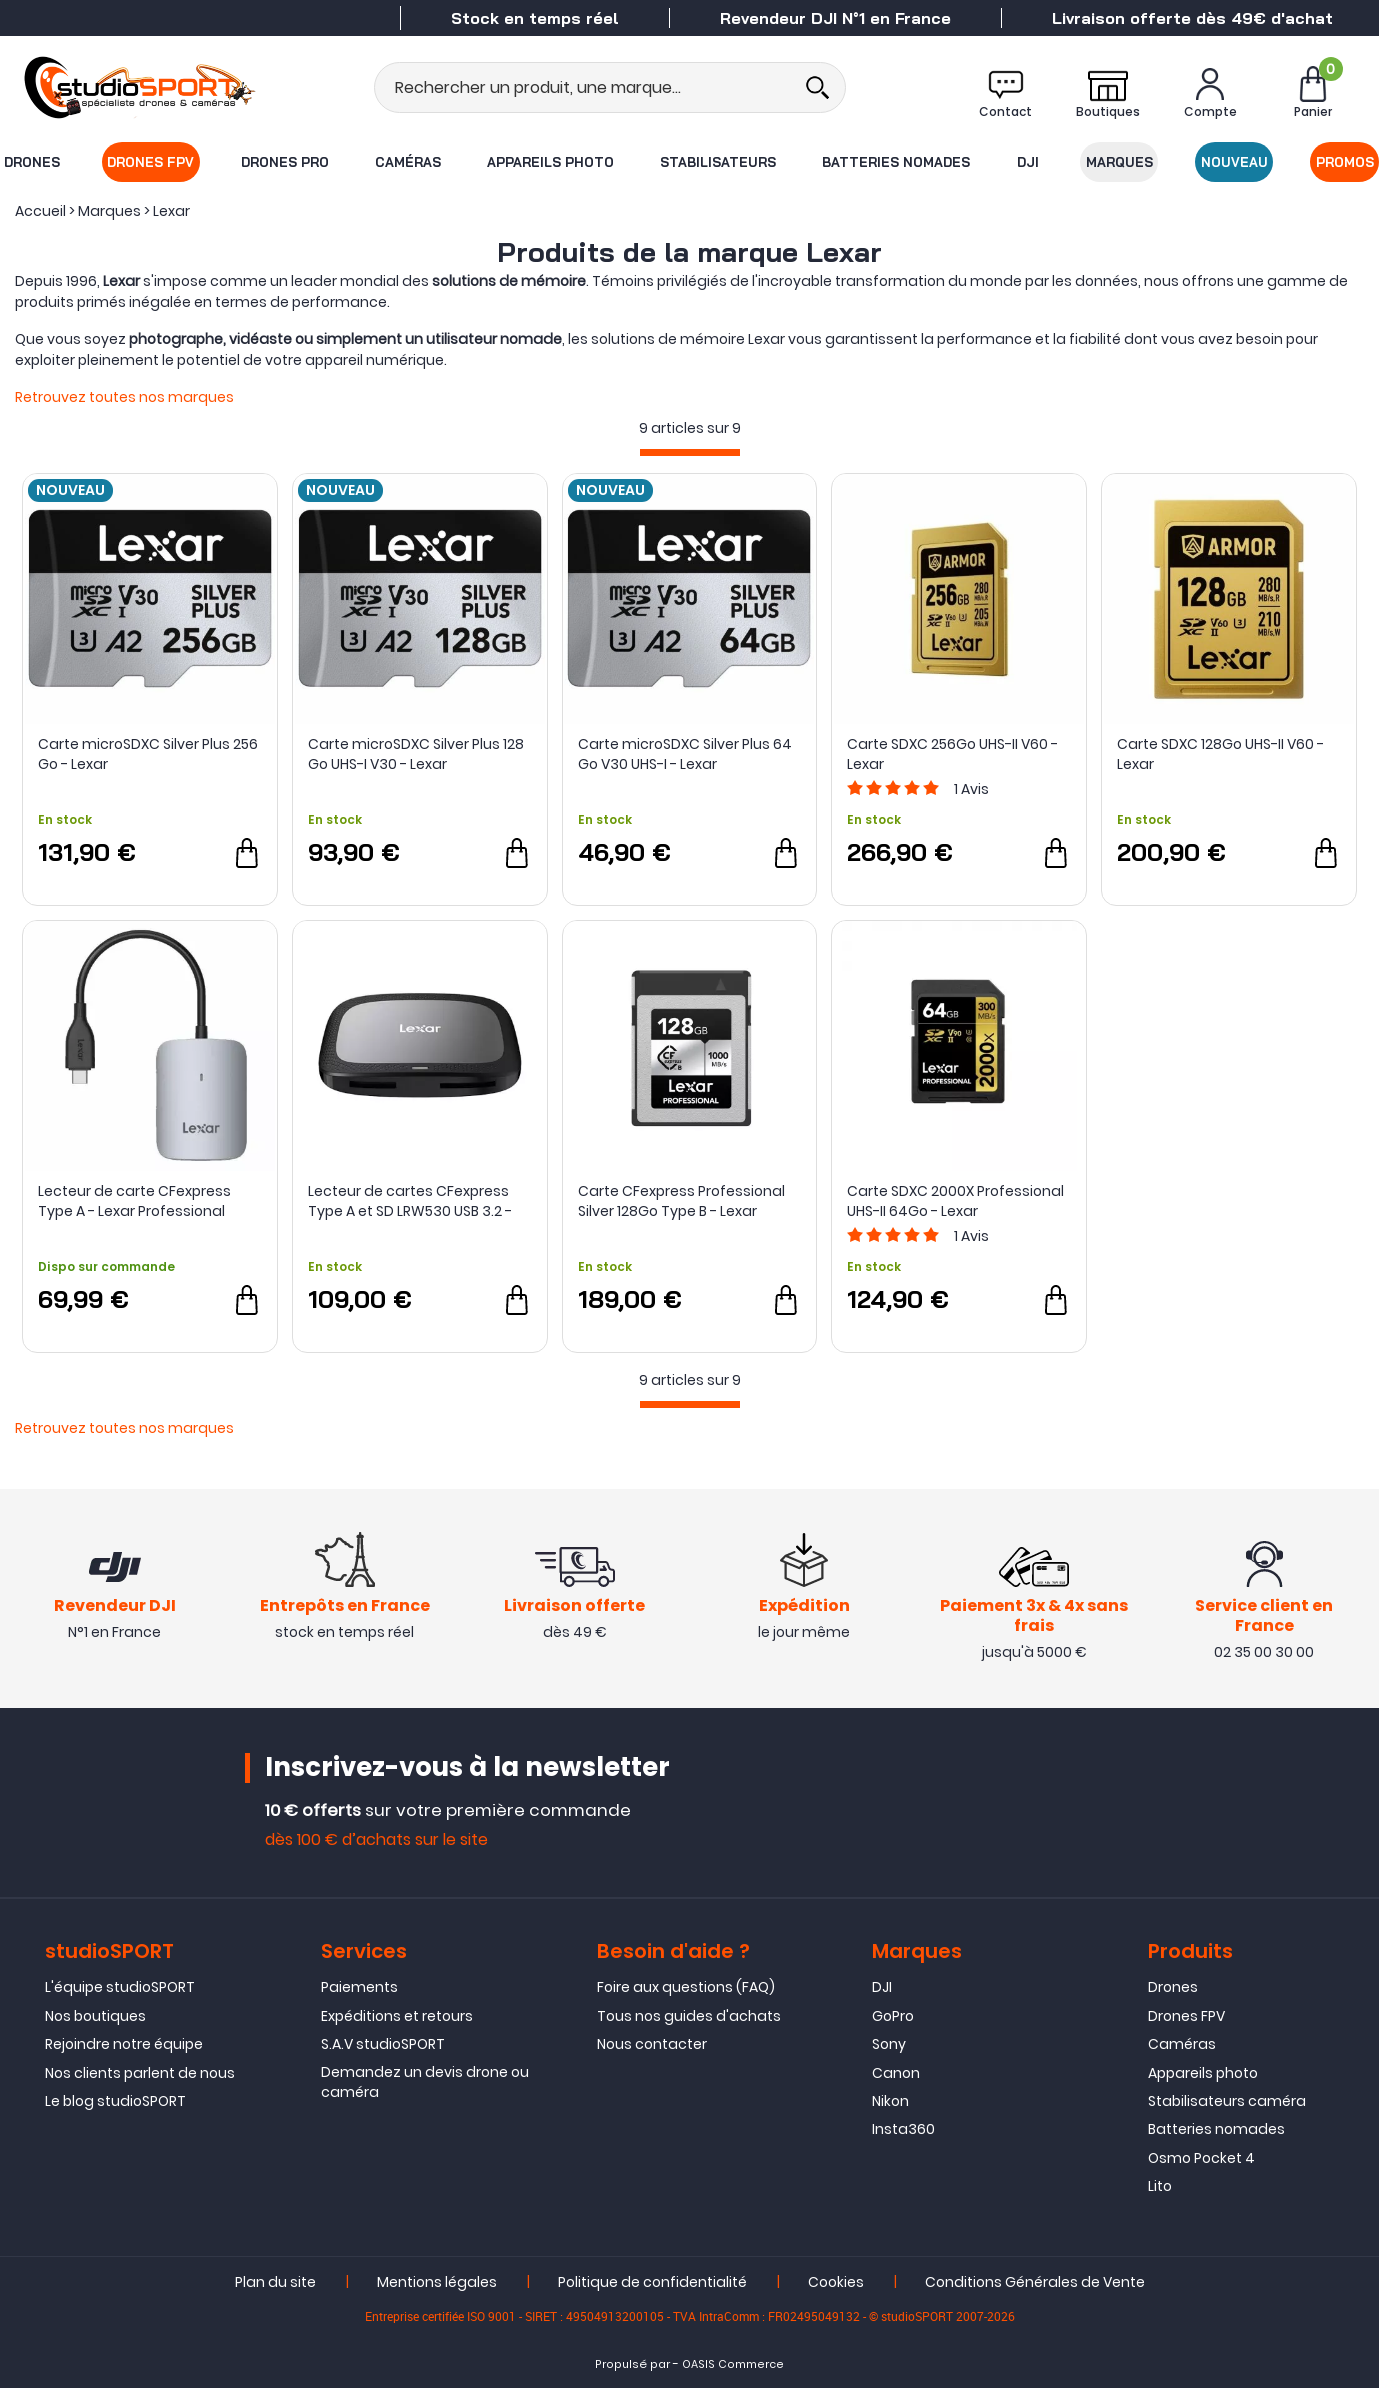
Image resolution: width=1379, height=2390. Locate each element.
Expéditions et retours (397, 2018)
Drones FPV (150, 162)
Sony (889, 2046)
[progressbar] (690, 452)
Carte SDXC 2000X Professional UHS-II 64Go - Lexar (955, 1201)
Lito (1160, 2188)
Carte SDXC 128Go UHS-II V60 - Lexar (1220, 754)
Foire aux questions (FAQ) (686, 1989)
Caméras (408, 162)
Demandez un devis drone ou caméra (425, 2083)
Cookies (836, 2283)
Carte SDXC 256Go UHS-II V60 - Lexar (952, 754)
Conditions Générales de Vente (1035, 2283)
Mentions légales (437, 2283)
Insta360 (903, 2131)
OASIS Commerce (733, 2365)
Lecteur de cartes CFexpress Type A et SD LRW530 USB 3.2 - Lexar (410, 1201)
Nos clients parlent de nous (140, 2074)
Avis (971, 789)
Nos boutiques (95, 2018)
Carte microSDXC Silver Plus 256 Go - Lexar (148, 754)
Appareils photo (550, 162)
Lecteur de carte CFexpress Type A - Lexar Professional (134, 1201)
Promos (1346, 162)
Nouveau (1235, 162)
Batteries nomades (897, 162)
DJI (1028, 162)
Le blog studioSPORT (115, 2103)
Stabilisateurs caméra (1227, 2103)
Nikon (890, 2103)
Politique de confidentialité (652, 2283)
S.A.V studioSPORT (383, 2046)
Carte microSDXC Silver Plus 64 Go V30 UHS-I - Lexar (685, 754)
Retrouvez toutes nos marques (124, 397)
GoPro (893, 2018)
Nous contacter (652, 2046)
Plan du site (275, 2283)
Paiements (359, 1989)
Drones (31, 162)
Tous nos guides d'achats (689, 2018)
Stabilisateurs (719, 162)
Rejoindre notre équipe (124, 2046)
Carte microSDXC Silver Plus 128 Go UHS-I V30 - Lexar (416, 754)
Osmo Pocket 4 (1201, 2160)
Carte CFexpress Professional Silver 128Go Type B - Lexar (681, 1201)
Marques (1119, 162)
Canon (896, 2074)
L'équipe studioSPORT (120, 1989)
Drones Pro (285, 162)
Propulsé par (632, 2365)
